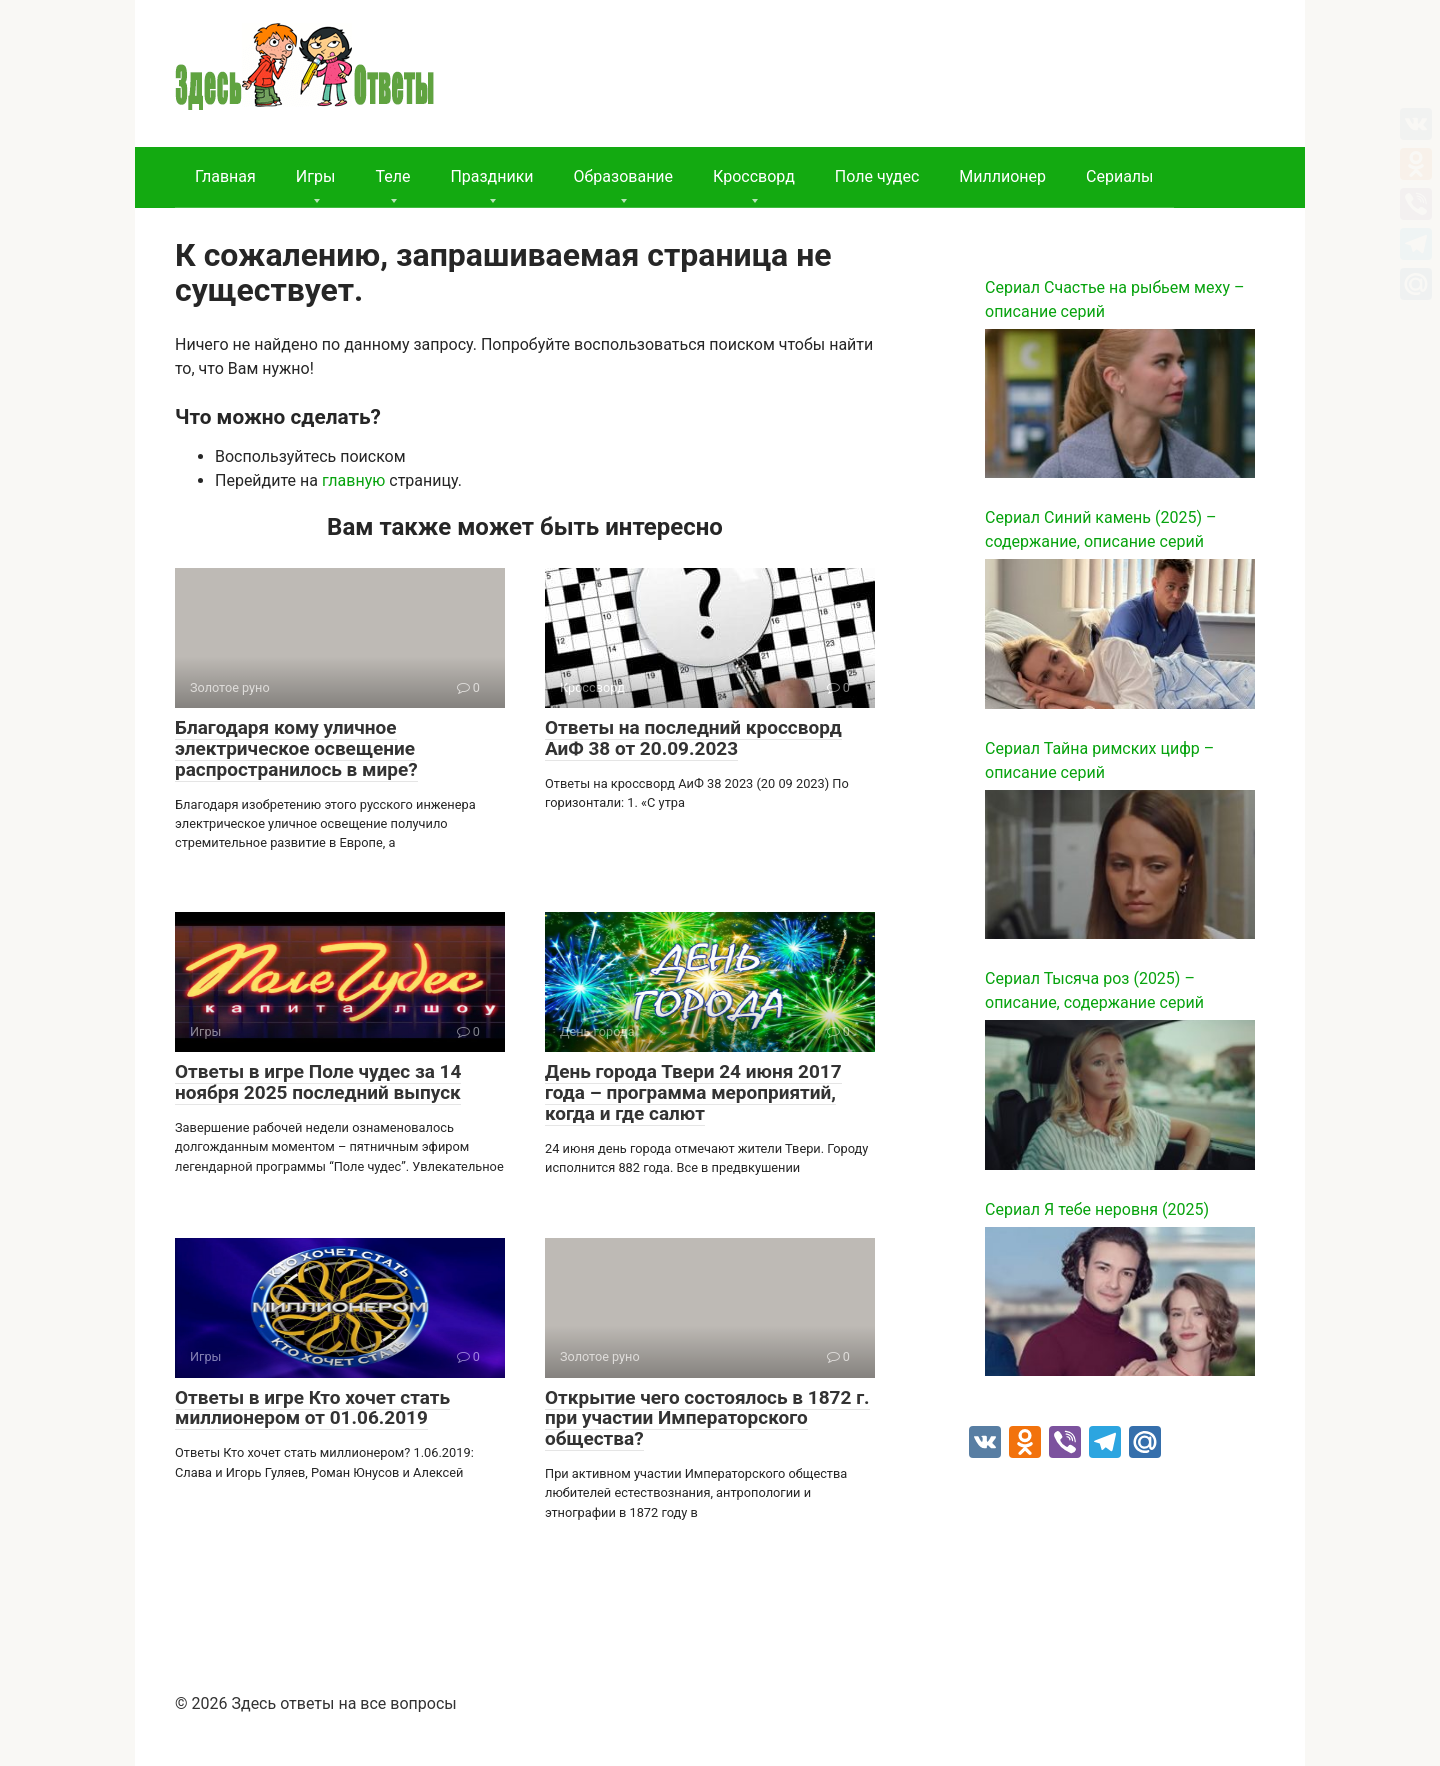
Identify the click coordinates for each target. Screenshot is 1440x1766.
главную (353, 480)
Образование (623, 176)
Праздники (491, 176)
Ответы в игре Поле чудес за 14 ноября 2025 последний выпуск (318, 1082)
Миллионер (1002, 176)
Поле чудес (877, 176)
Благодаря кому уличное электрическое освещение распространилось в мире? (296, 748)
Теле (392, 176)
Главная (225, 176)
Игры (316, 176)
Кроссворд (754, 176)
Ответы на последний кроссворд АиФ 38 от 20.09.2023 (693, 738)
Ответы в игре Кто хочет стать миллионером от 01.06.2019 (312, 1408)
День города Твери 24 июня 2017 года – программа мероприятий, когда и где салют (693, 1092)
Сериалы (1120, 176)
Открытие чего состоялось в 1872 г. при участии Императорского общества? (707, 1418)
